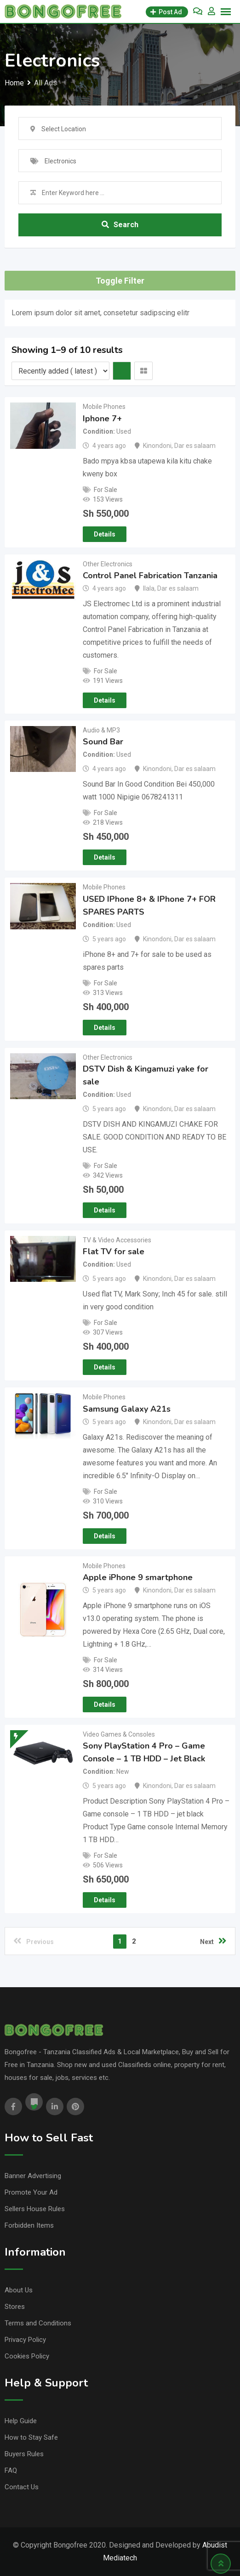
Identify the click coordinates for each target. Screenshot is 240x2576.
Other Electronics (107, 564)
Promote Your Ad (31, 2192)
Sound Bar (103, 741)
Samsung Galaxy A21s (127, 1408)
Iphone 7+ (102, 418)
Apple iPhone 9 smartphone (138, 1577)
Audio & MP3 (101, 730)
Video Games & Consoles (119, 1734)
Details (104, 534)
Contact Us (22, 2487)
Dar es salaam (195, 445)
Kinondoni (157, 445)
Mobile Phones (104, 406)
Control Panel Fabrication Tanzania (150, 575)
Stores (15, 2306)
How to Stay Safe (31, 2437)
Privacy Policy (25, 2340)
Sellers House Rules (35, 2209)
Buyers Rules (24, 2454)
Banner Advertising (33, 2176)
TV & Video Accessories (117, 1240)
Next (213, 1940)
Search (120, 224)
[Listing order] (60, 371)
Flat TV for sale (113, 1251)
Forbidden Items (29, 2225)
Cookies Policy (27, 2356)
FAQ (11, 2470)
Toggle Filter (120, 280)
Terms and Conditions (38, 2323)
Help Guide (21, 2421)
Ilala (148, 588)
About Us (19, 2290)
